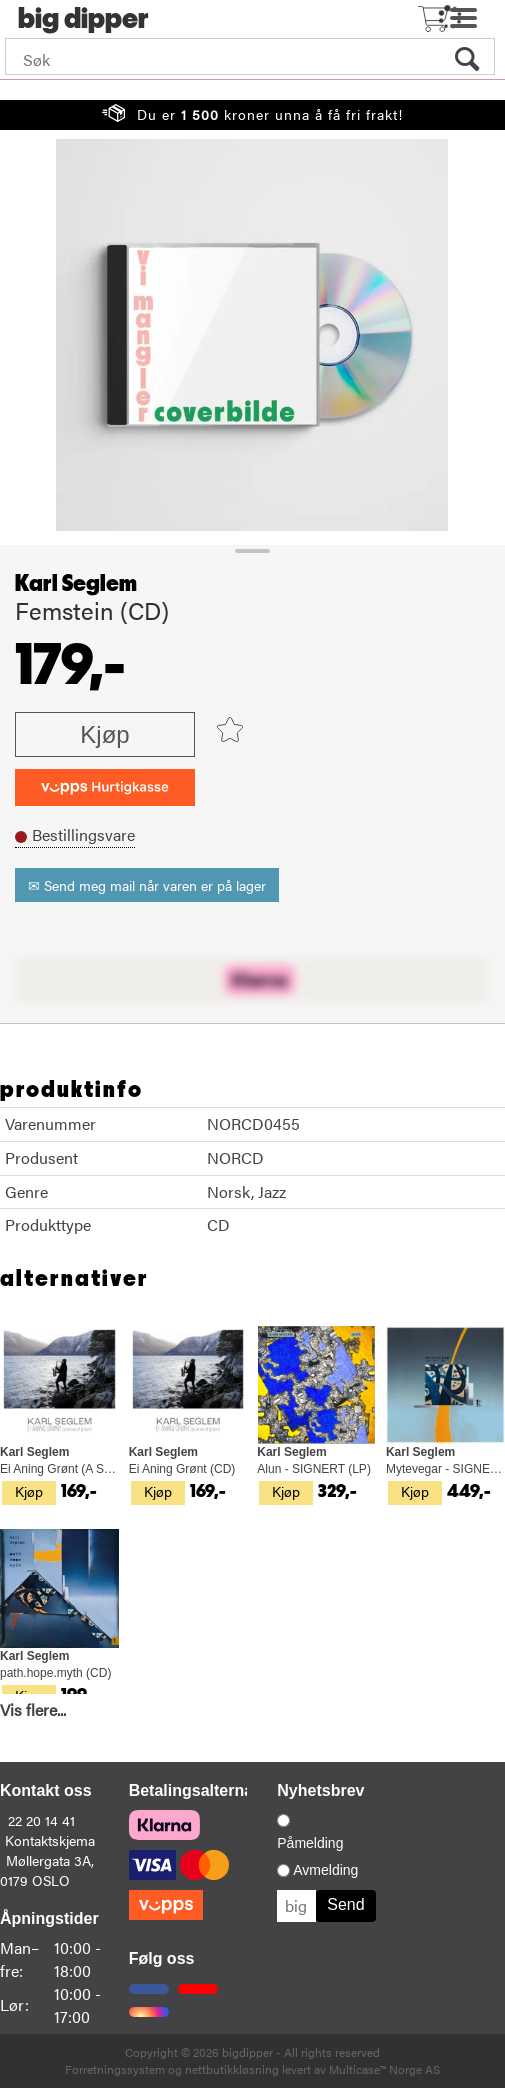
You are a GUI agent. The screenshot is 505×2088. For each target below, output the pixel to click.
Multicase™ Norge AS (384, 2069)
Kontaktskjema (50, 1840)
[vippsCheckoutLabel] (105, 787)
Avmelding (325, 1870)
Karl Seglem (76, 584)
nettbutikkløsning (232, 2069)
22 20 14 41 (41, 1820)
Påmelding (310, 1843)
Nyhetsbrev (320, 1790)
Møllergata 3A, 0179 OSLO (47, 1870)
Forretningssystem (115, 2069)
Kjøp (104, 734)
